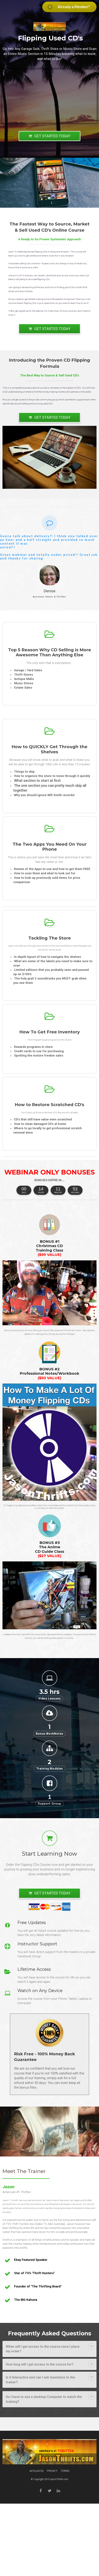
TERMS (65, 2471)
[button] (91, 2346)
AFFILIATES (37, 2470)
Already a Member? (68, 7)
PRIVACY (52, 2471)
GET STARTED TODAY (49, 136)
